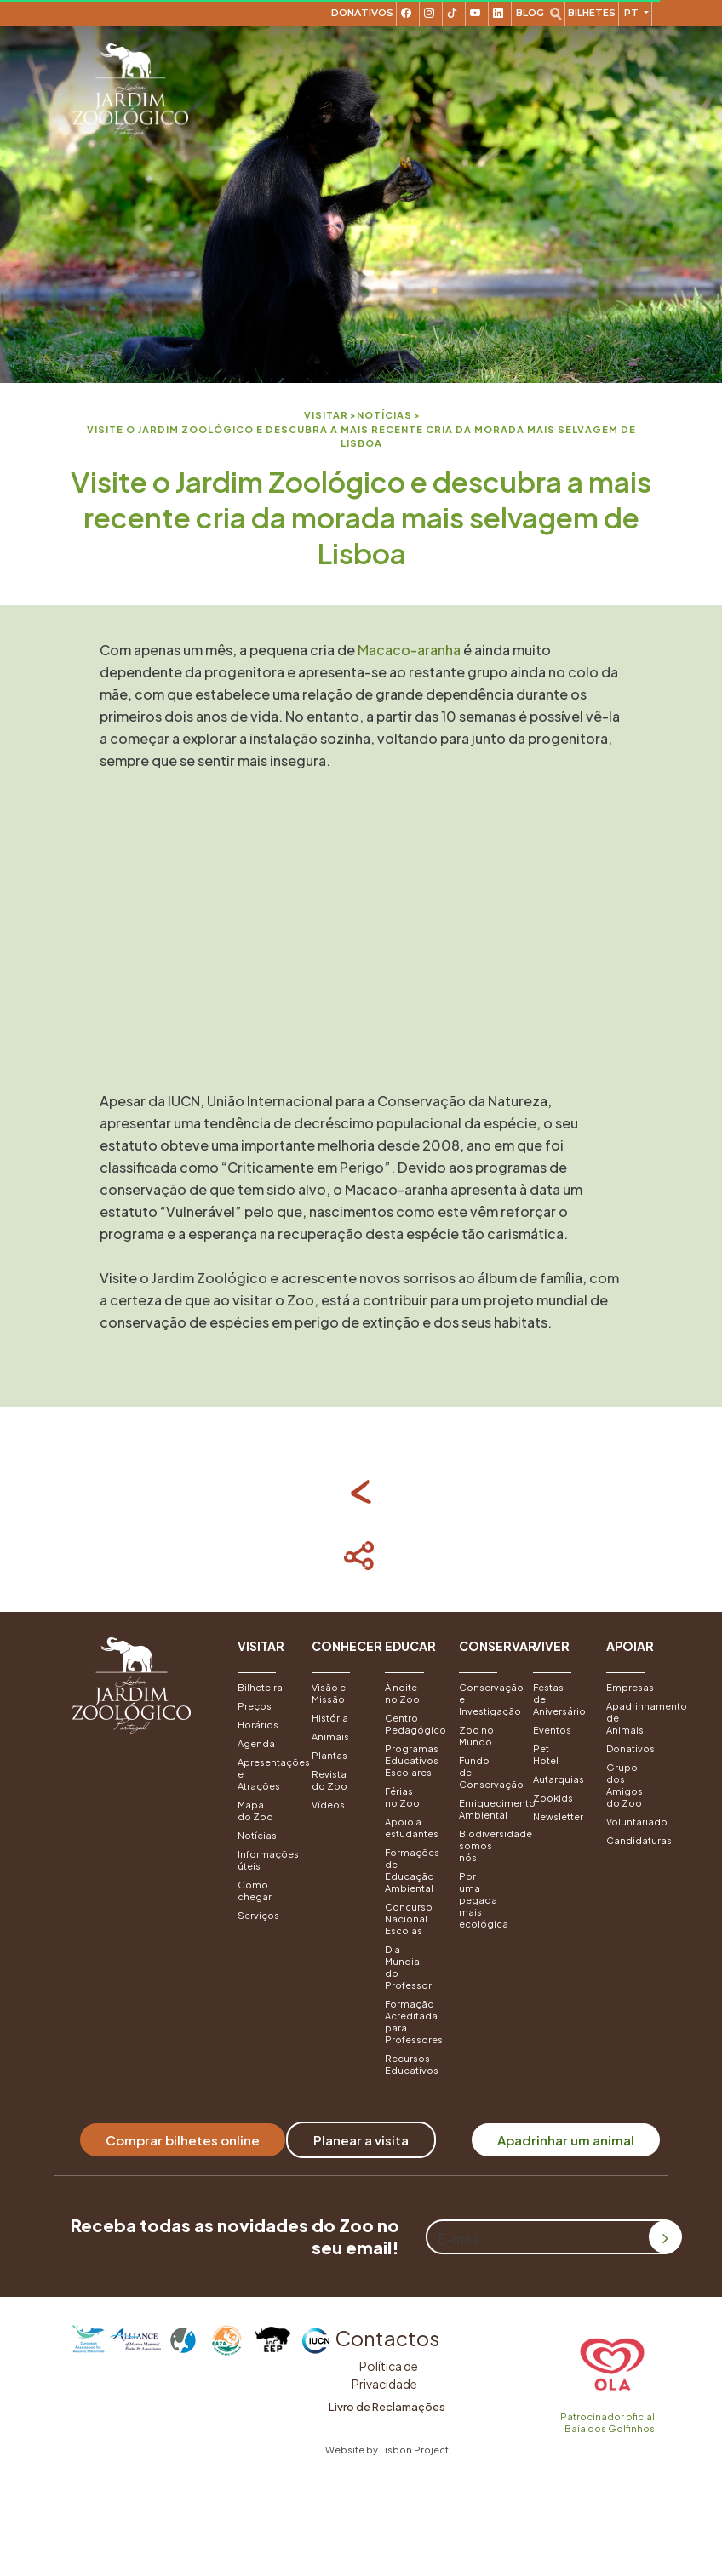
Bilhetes (592, 13)
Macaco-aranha (409, 650)
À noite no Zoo (402, 1693)
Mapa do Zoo (255, 1810)
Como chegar (255, 1890)
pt (632, 13)
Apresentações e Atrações (262, 1773)
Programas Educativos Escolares (409, 1760)
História (330, 1717)
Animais (330, 1736)
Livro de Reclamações (387, 2406)
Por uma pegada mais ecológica (483, 1900)
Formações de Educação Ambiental (409, 1870)
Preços (255, 1705)
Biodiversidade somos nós (483, 1845)
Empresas (630, 1687)
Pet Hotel (546, 1754)
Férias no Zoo (402, 1796)
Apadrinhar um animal (565, 2140)
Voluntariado (630, 1821)
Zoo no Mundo (476, 1735)
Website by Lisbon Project (387, 2449)
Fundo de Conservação (483, 1772)
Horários (258, 1724)
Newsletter (557, 1816)
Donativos (362, 13)
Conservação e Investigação (483, 1699)
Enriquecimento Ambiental (483, 1808)
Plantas (329, 1755)
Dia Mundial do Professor (408, 1967)
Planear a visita (361, 2140)
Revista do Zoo (329, 1779)
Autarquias (557, 1779)
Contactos (387, 2337)
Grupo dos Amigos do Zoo (624, 1785)
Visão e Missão (329, 1693)
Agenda (256, 1743)
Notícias (257, 1835)
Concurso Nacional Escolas (409, 1918)
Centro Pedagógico (409, 1723)
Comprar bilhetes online (183, 2140)
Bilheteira (260, 1687)
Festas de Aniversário (557, 1699)
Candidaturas (630, 1840)
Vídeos (328, 1804)
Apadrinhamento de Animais (630, 1717)
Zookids (553, 1797)
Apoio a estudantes (409, 1827)
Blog (530, 13)
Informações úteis (262, 1859)
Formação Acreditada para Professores (409, 2021)
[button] (262, 1655)
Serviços (258, 1915)
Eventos (552, 1729)
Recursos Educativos (409, 2064)
